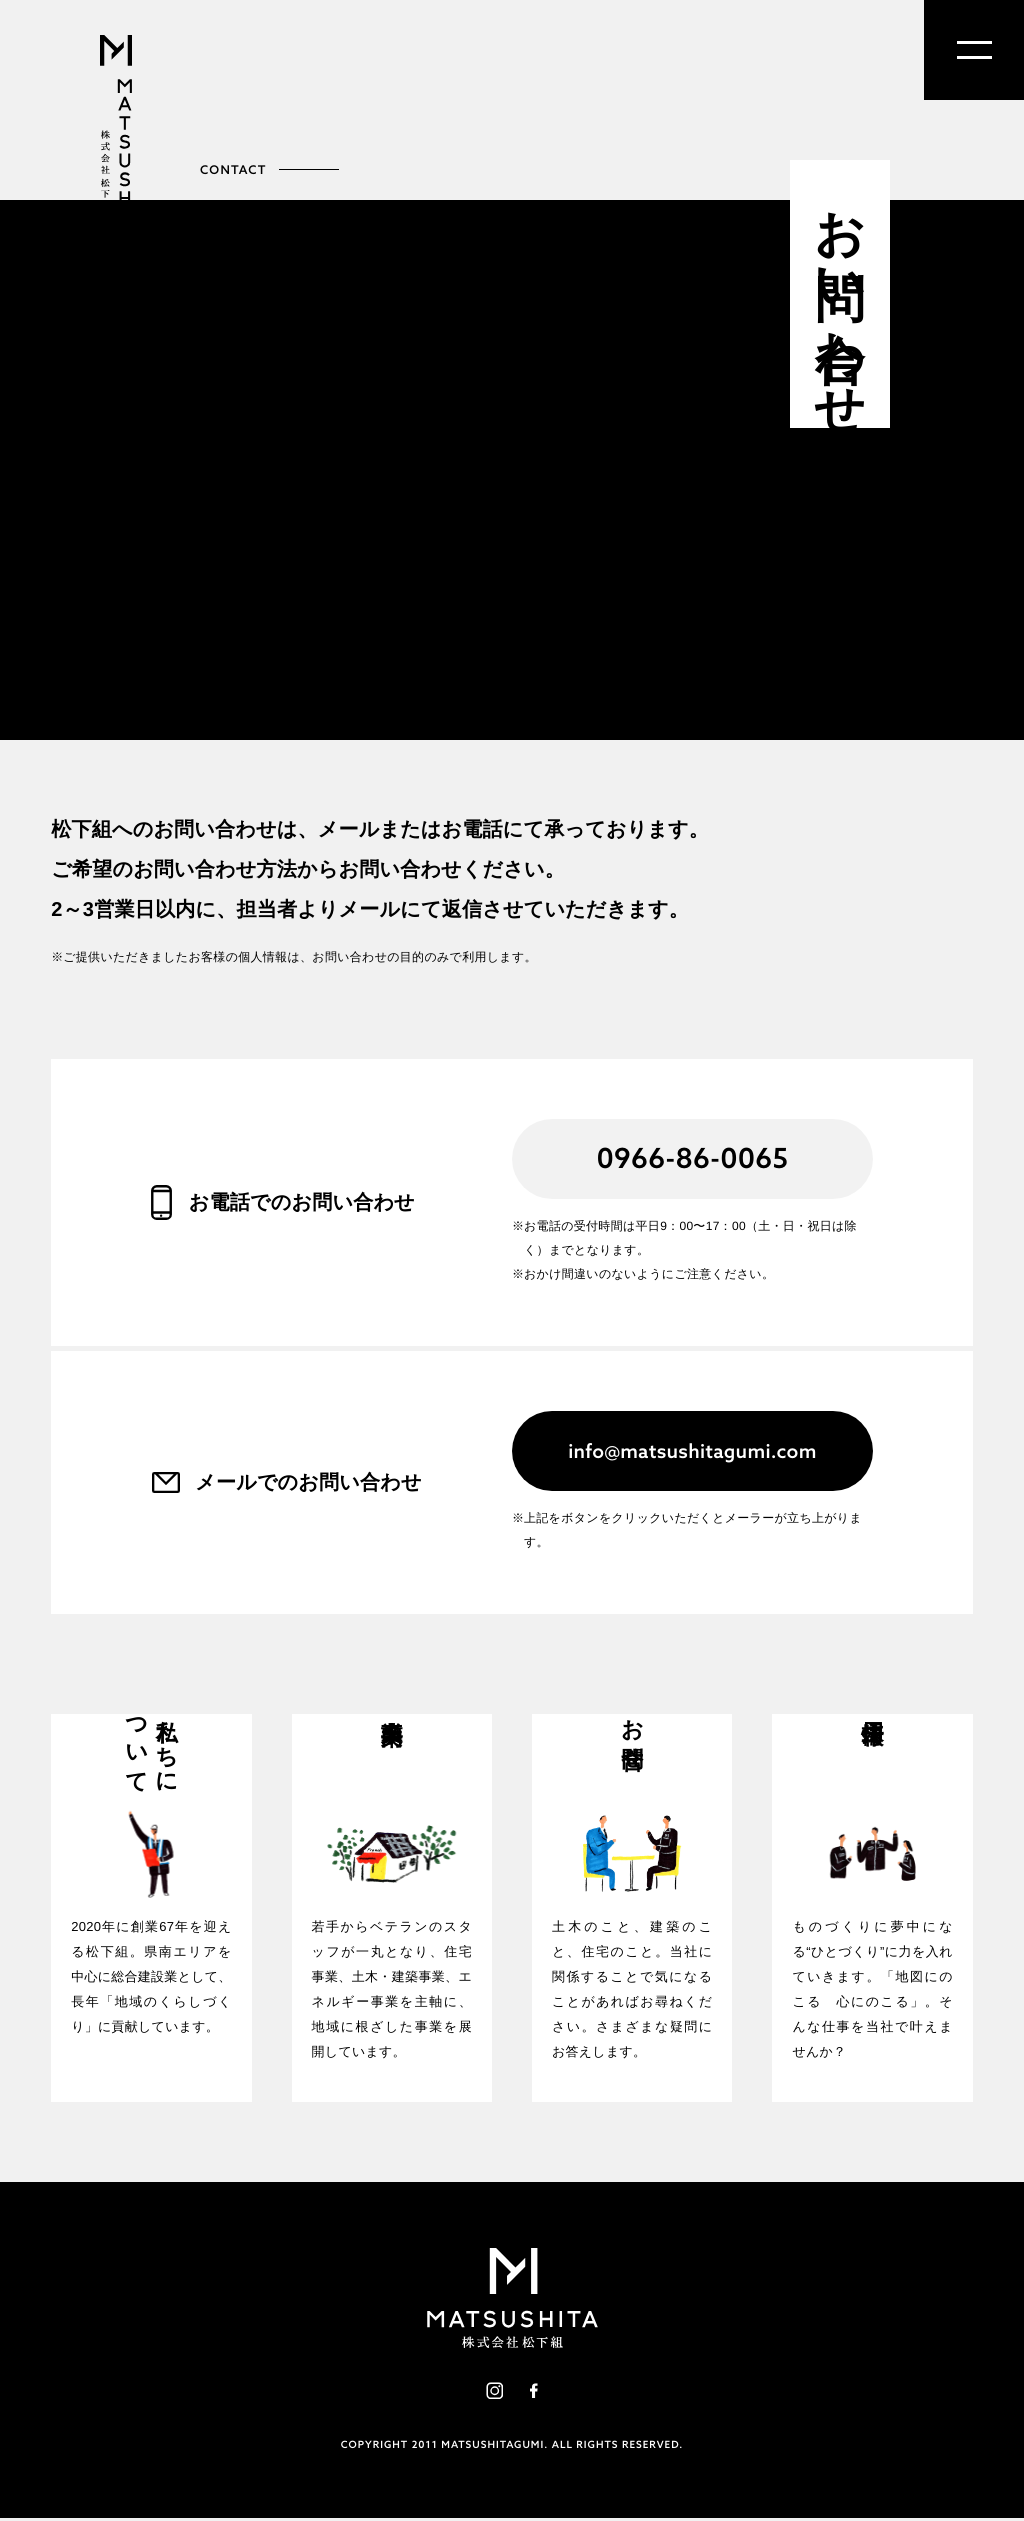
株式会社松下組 (116, 147)
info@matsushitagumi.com (692, 1450)
